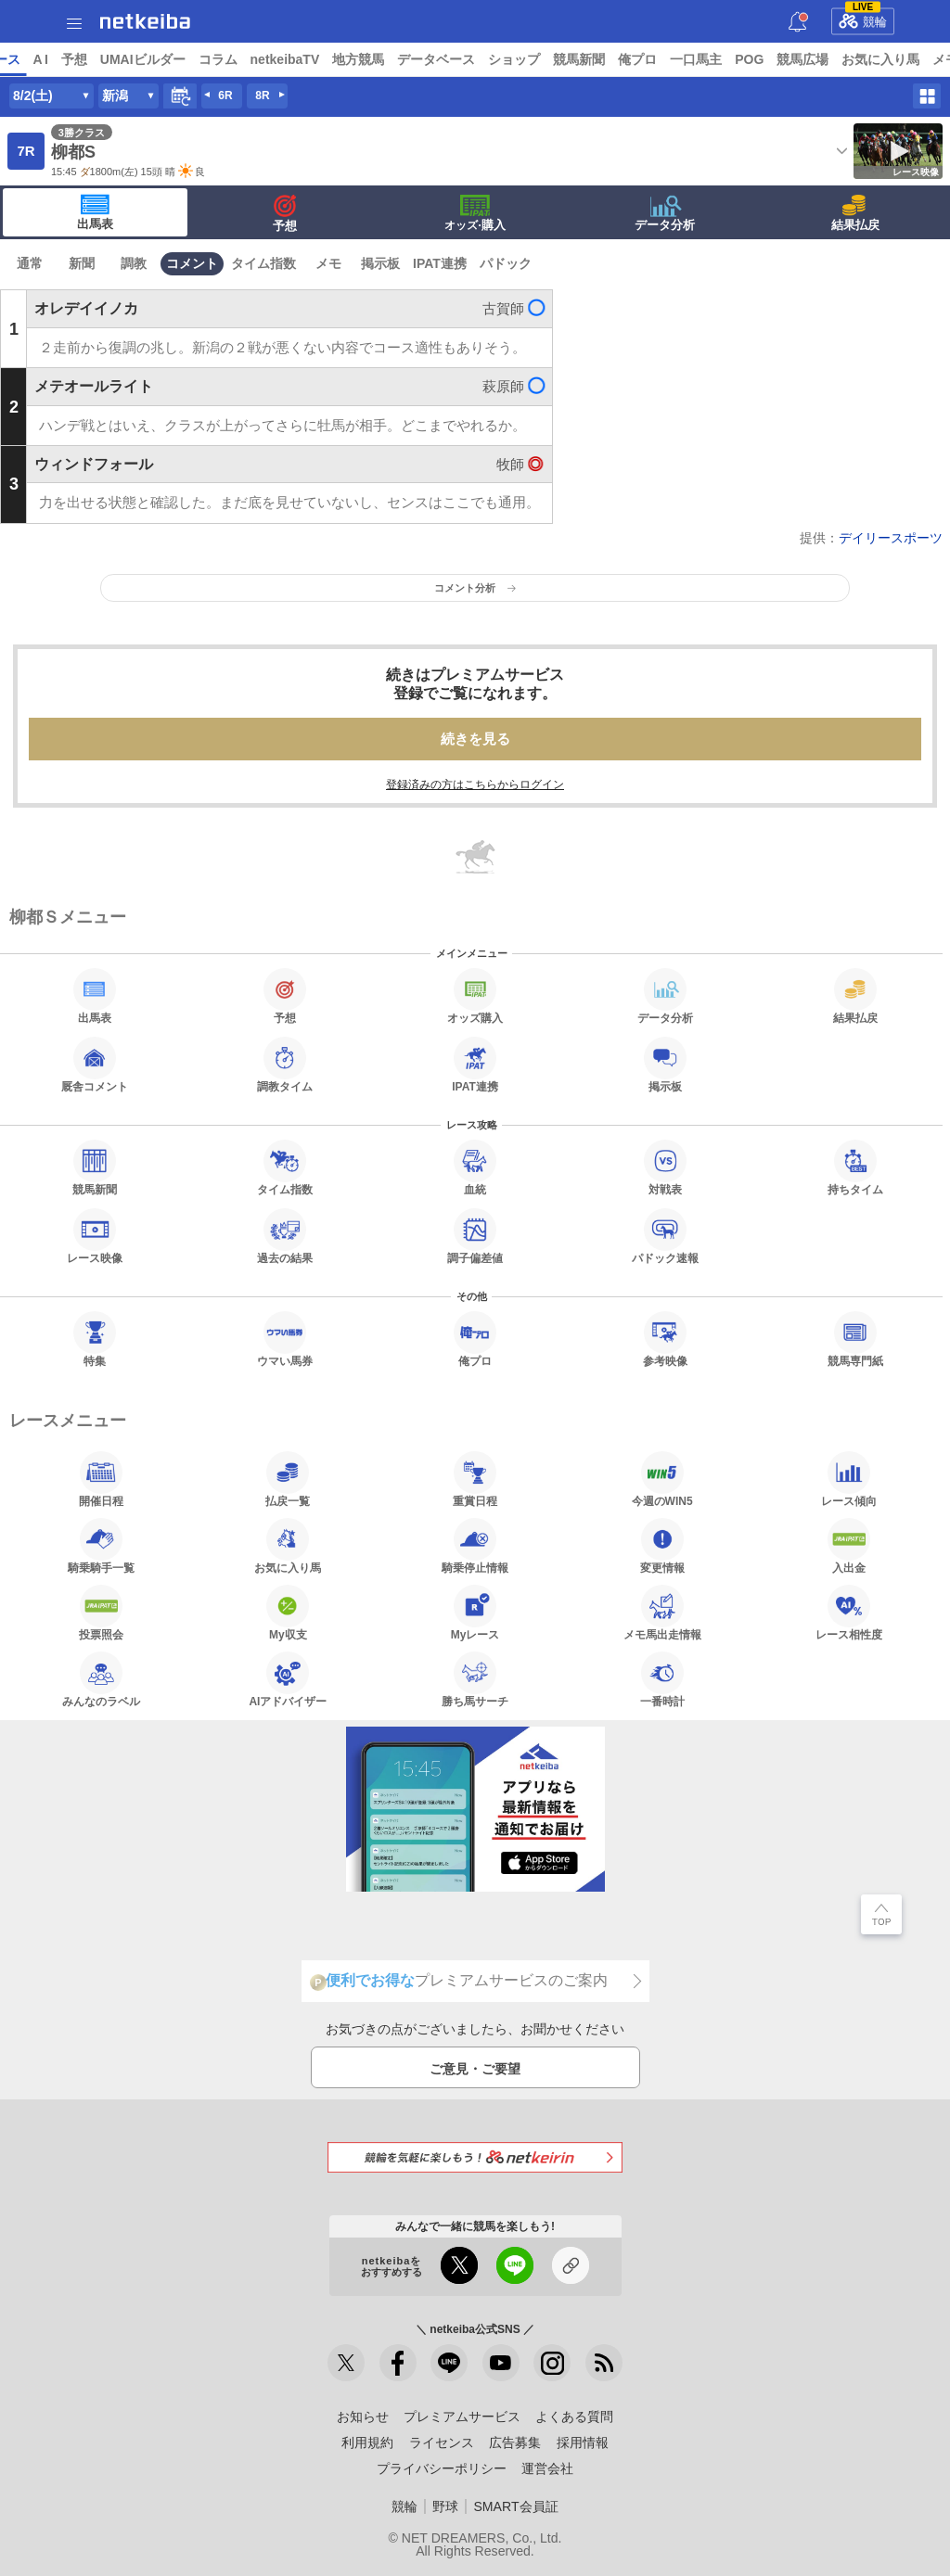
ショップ (657, 59)
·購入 (475, 213)
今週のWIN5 (662, 1479)
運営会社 (547, 2468)
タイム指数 (263, 263)
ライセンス (441, 2442)
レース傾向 (849, 1479)
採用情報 (583, 2442)
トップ (25, 59)
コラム (359, 59)
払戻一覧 (287, 1479)
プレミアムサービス (462, 2416)
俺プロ (780, 59)
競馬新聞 (722, 59)
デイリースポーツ (891, 537)
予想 (216, 59)
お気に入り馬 (287, 1546)
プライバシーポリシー (442, 2468)
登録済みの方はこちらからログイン (475, 784)
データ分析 (665, 213)
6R (225, 95)
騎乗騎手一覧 (101, 1546)
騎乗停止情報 (475, 1546)
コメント (192, 263)
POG (892, 59)
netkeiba (145, 21)
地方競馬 (501, 59)
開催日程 (101, 1479)
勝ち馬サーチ (475, 1679)
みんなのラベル (101, 1679)
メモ (328, 263)
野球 (445, 2506)
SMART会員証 (515, 2506)
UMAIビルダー (284, 59)
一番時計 (662, 1679)
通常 (30, 263)
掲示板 (380, 263)
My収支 (287, 1612)
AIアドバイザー (288, 1679)
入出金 (849, 1546)
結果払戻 (855, 213)
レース (142, 59)
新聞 (82, 263)
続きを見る (475, 738)
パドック (506, 263)
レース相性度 (848, 1612)
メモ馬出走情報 (662, 1612)
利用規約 (367, 2442)
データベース (579, 59)
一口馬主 (839, 59)
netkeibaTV (427, 59)
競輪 (863, 18)
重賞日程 (475, 1479)
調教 (134, 263)
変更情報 (662, 1546)
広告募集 (515, 2442)
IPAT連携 (440, 263)
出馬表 (95, 212)
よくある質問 (574, 2416)
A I (182, 59)
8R (262, 95)
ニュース (84, 59)
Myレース (475, 1612)
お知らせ (363, 2416)
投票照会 (101, 1612)
